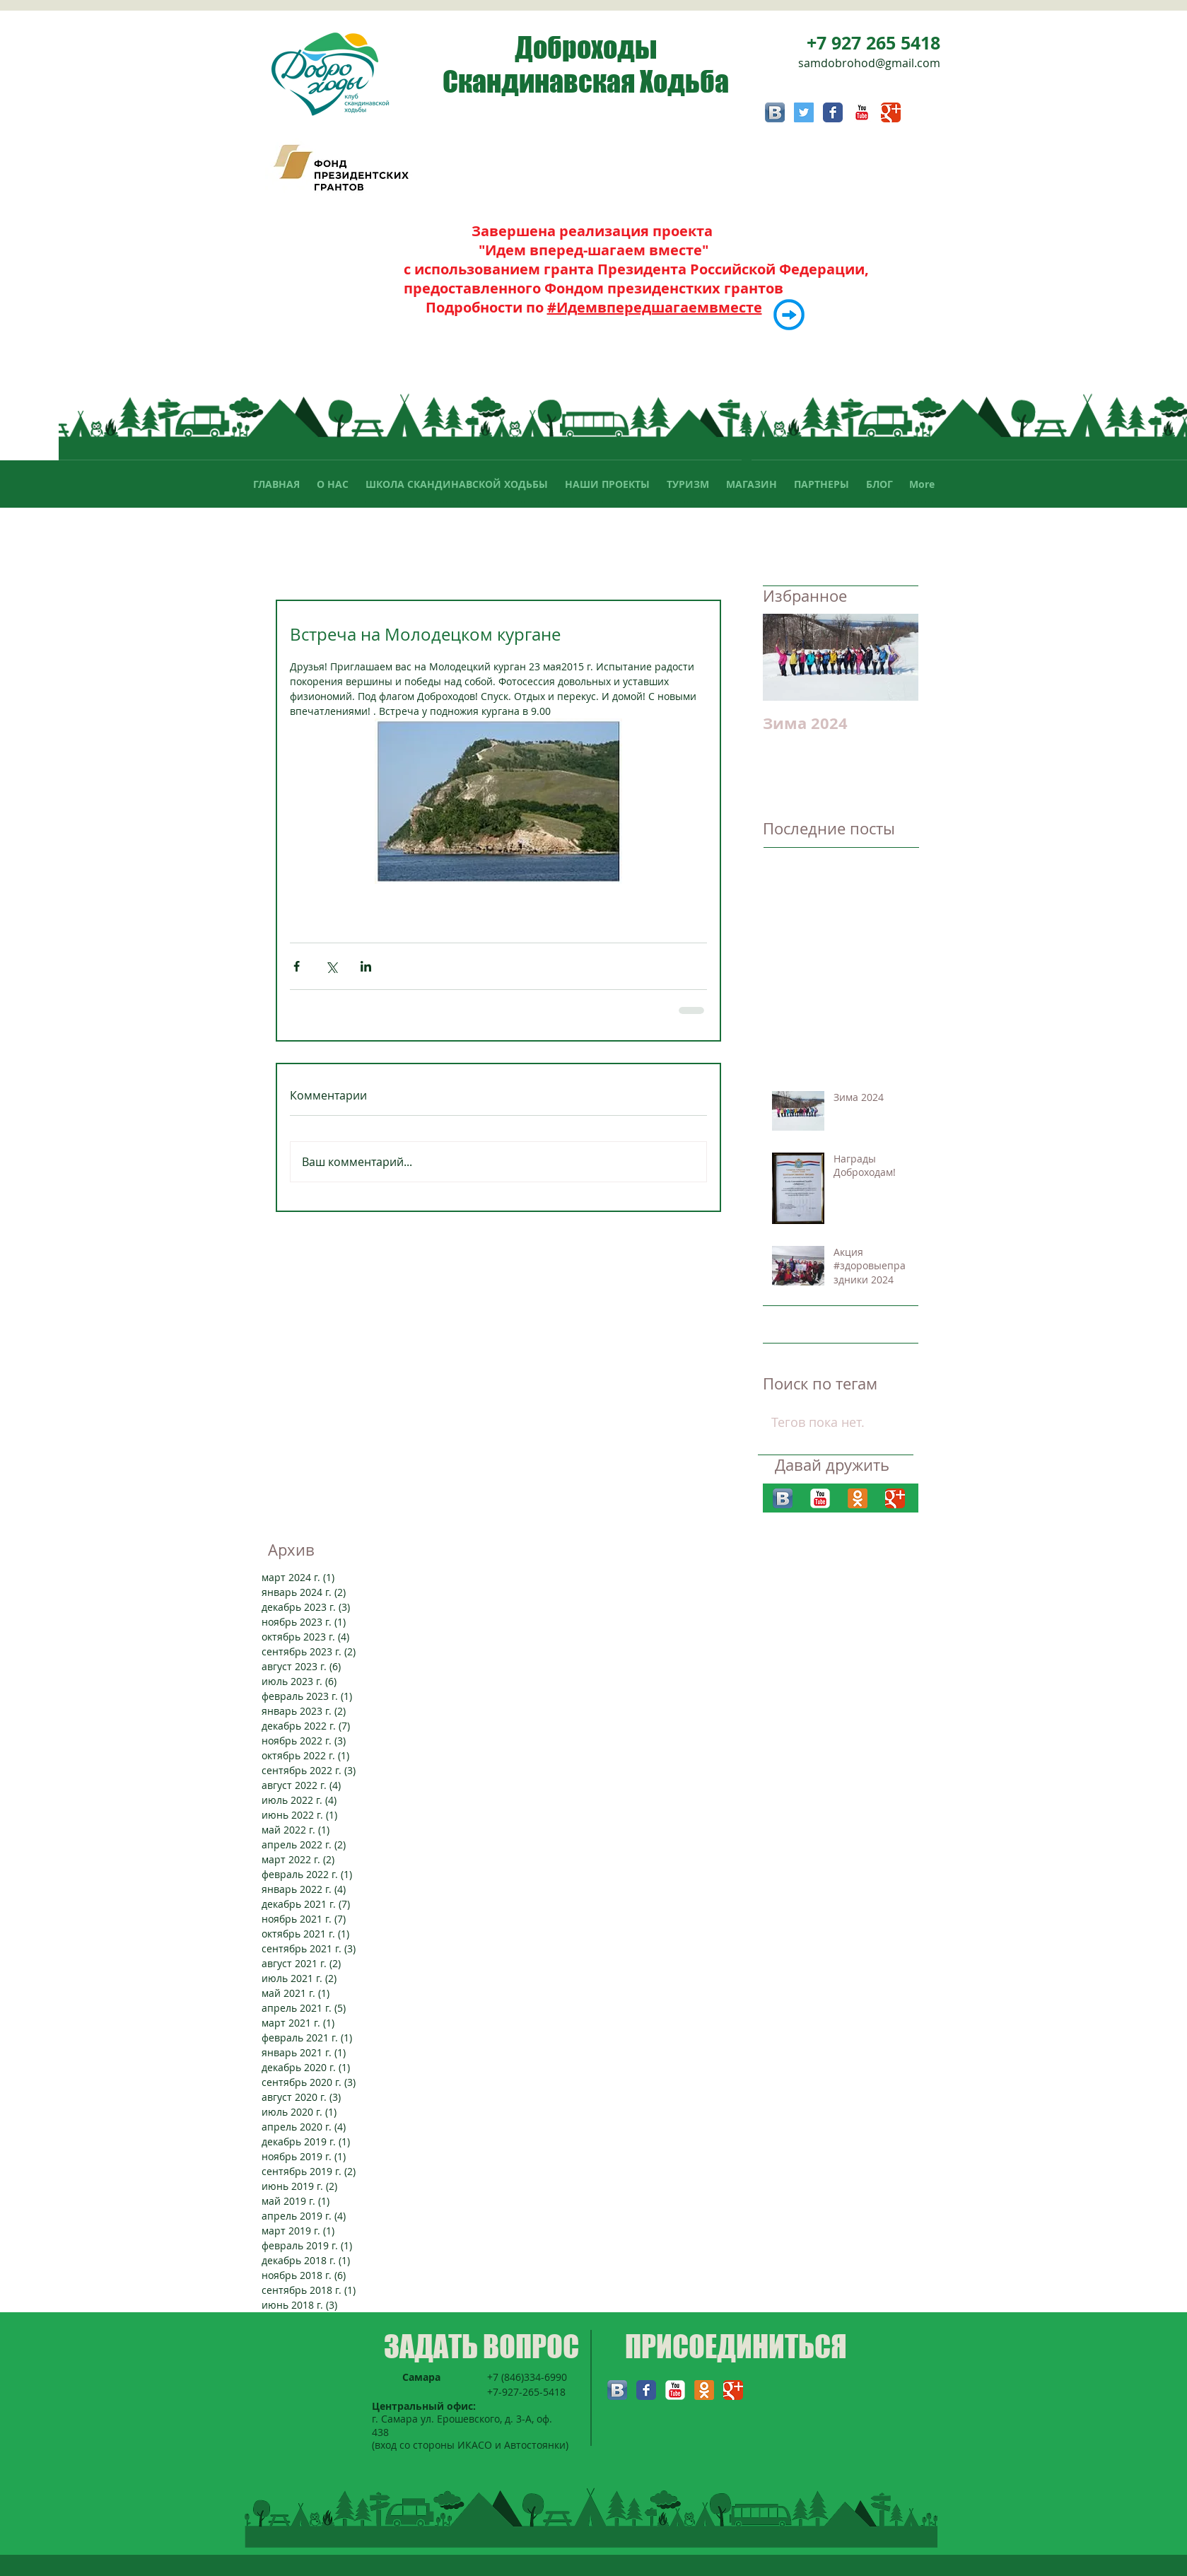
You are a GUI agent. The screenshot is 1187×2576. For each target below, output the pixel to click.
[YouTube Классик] (862, 112)
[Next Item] (895, 657)
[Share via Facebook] (296, 966)
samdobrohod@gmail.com (869, 63)
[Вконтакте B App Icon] (775, 112)
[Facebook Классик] (833, 112)
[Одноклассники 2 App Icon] (857, 1498)
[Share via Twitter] (331, 966)
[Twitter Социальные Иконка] (804, 112)
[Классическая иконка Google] (891, 112)
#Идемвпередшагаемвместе (654, 307)
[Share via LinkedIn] (366, 966)
